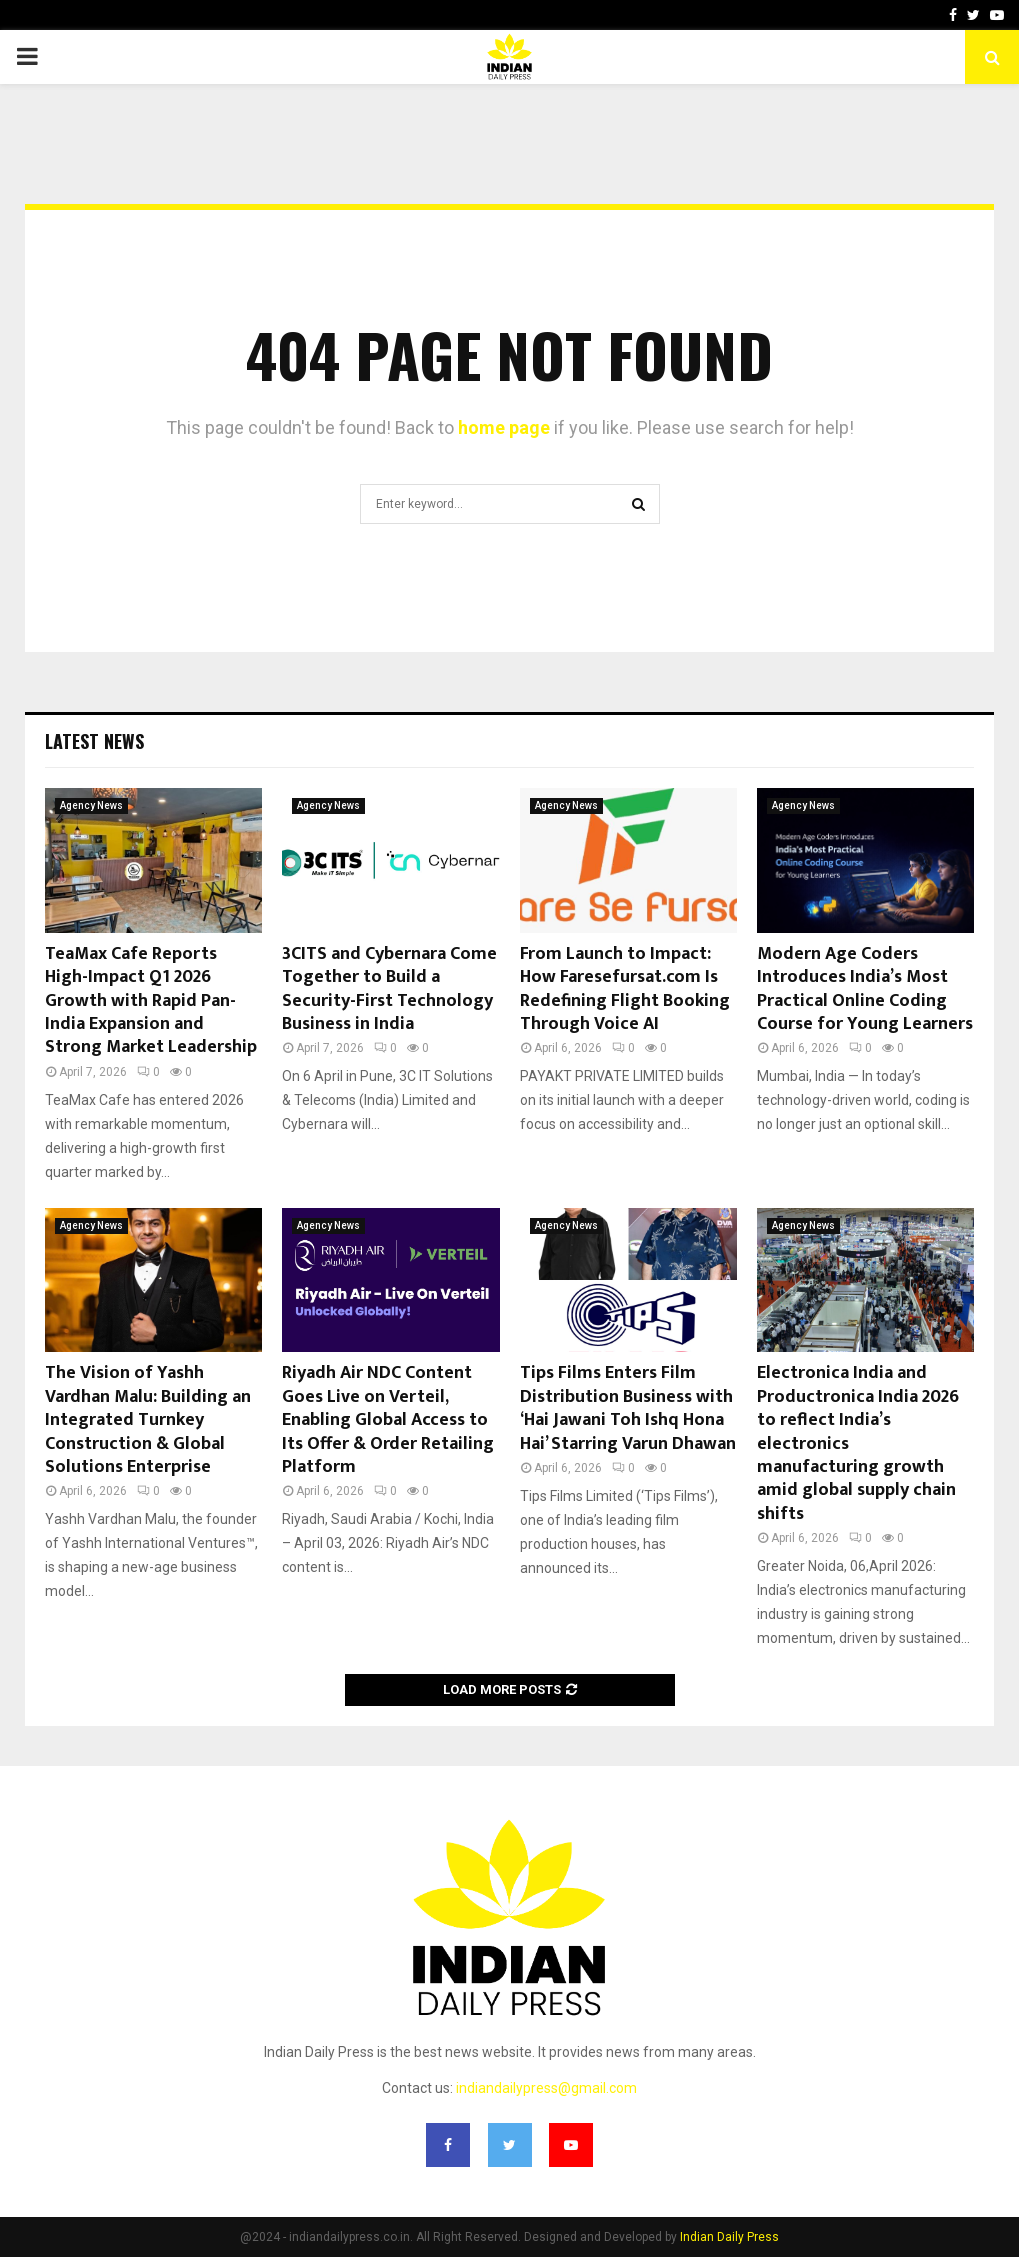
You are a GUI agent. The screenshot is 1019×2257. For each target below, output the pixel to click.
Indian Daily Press (729, 2237)
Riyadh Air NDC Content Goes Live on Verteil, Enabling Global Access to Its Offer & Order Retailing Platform (388, 1420)
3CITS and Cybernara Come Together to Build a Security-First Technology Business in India (389, 989)
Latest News (94, 741)
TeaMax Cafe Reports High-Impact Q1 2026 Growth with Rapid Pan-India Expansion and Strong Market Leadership (151, 1001)
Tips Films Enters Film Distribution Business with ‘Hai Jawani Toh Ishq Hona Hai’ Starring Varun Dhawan (628, 1408)
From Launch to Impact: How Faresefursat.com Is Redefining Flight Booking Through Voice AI (625, 989)
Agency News (91, 805)
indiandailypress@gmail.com (546, 2088)
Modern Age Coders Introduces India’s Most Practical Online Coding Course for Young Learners (865, 989)
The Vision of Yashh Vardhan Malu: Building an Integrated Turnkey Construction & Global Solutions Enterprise (148, 1420)
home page (504, 427)
